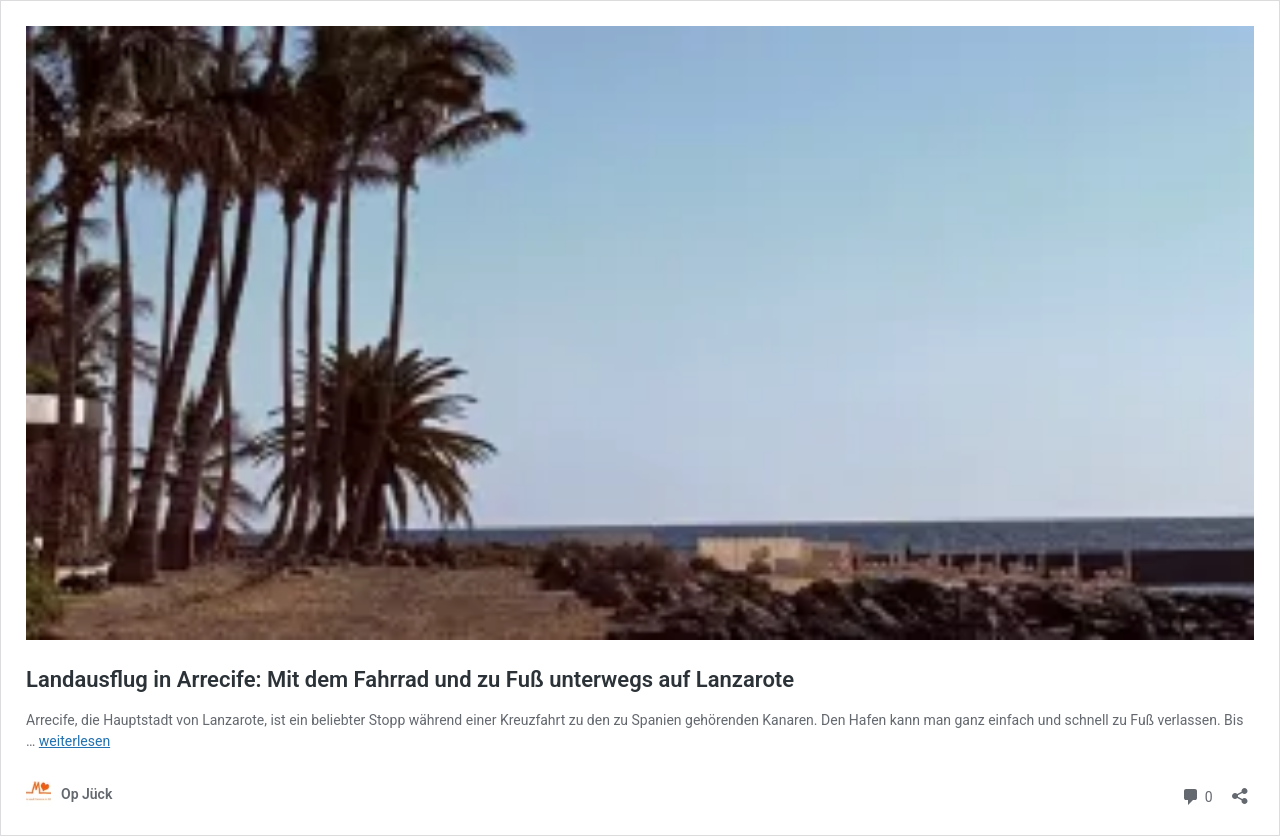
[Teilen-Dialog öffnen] (1240, 789)
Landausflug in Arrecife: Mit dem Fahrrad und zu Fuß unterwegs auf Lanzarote (410, 679)
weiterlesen (74, 741)
